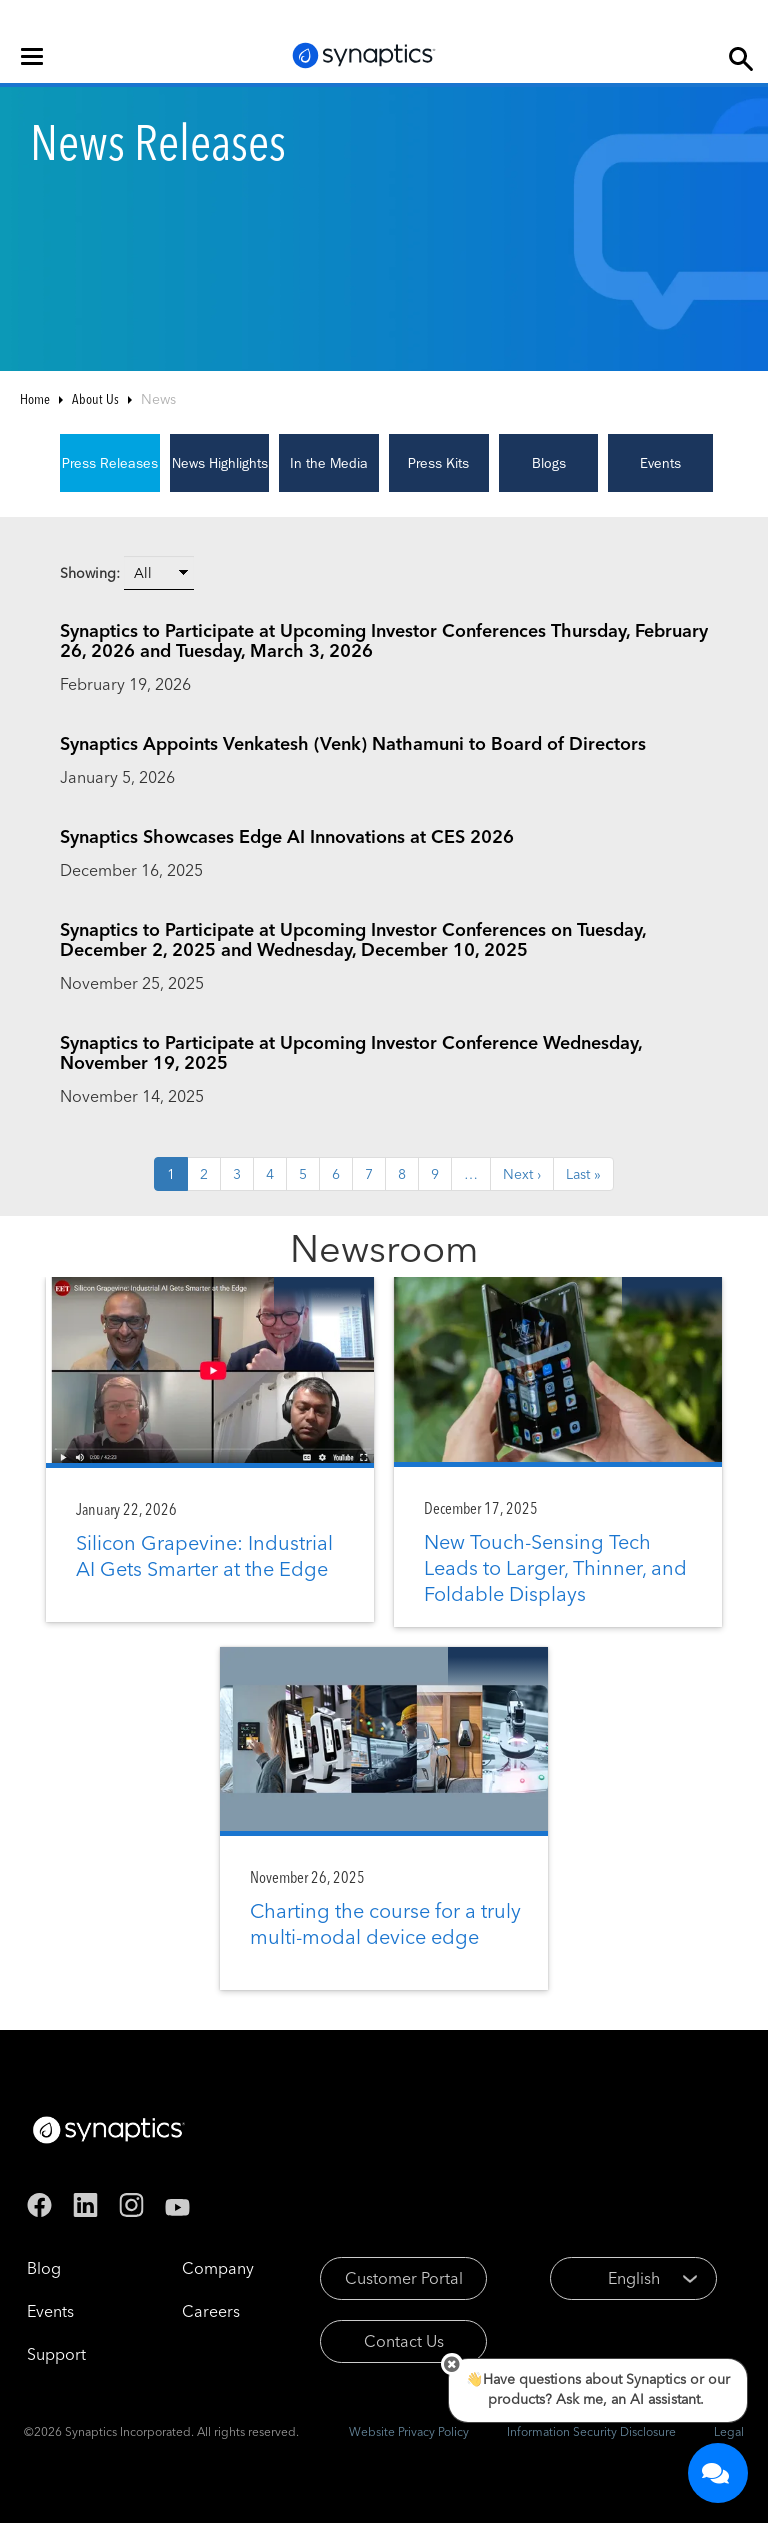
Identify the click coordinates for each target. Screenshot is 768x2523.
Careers (211, 2311)
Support (56, 2354)
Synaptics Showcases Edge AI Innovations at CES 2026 (287, 836)
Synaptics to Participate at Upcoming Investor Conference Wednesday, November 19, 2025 (351, 1052)
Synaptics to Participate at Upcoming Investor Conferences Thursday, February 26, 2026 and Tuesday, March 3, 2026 (384, 640)
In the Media (329, 463)
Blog (44, 2268)
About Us (95, 399)
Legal (729, 2431)
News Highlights (220, 463)
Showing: (90, 573)
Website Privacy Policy (409, 2431)
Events (660, 463)
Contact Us (404, 2341)
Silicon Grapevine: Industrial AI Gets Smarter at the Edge (204, 1555)
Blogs (549, 463)
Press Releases (110, 463)
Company (218, 2268)
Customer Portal (404, 2278)
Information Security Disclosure (591, 2431)
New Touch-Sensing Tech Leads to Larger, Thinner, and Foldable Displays (555, 1567)
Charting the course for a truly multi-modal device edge (385, 1923)
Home (35, 399)
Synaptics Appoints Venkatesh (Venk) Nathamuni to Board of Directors (353, 743)
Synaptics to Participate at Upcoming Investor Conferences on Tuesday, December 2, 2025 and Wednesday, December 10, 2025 (353, 939)
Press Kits (438, 463)
